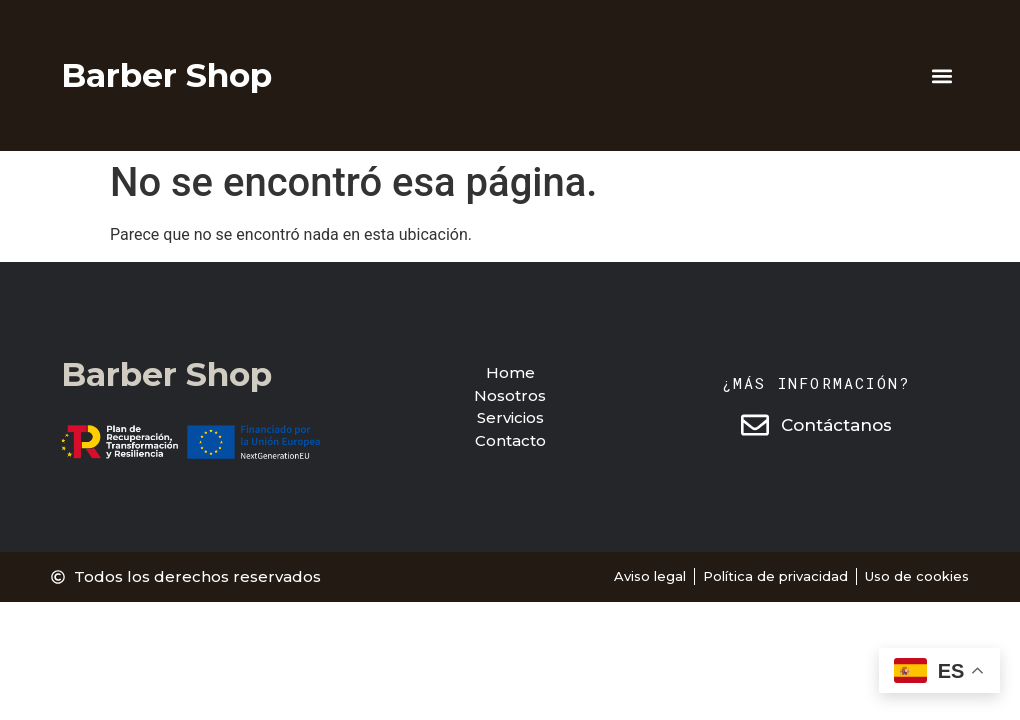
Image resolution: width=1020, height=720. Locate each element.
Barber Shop (166, 75)
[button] (942, 75)
